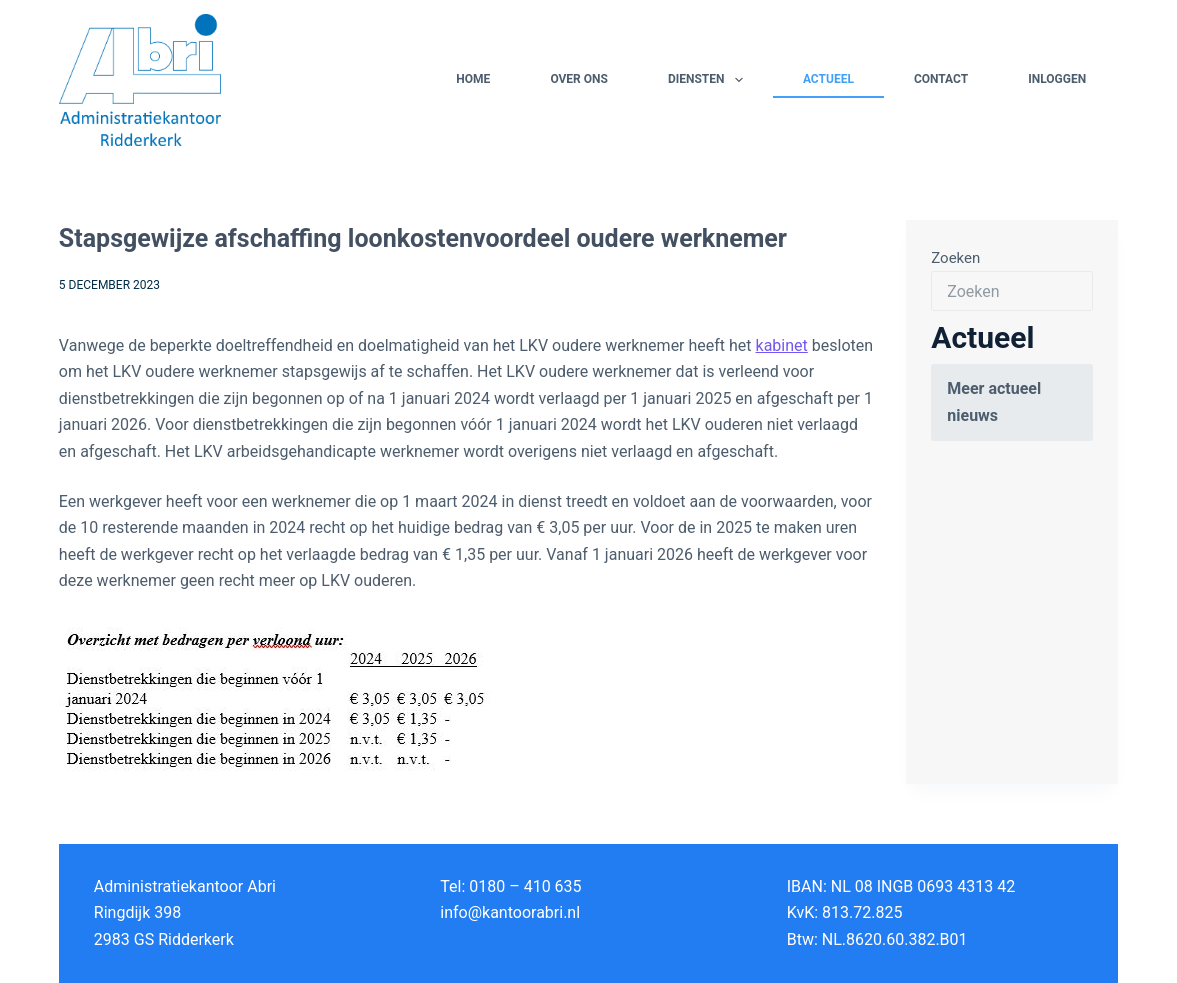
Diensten (709, 80)
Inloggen (1057, 79)
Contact (941, 79)
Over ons (579, 79)
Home (473, 79)
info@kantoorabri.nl (510, 912)
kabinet (782, 345)
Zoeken (955, 258)
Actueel (828, 79)
